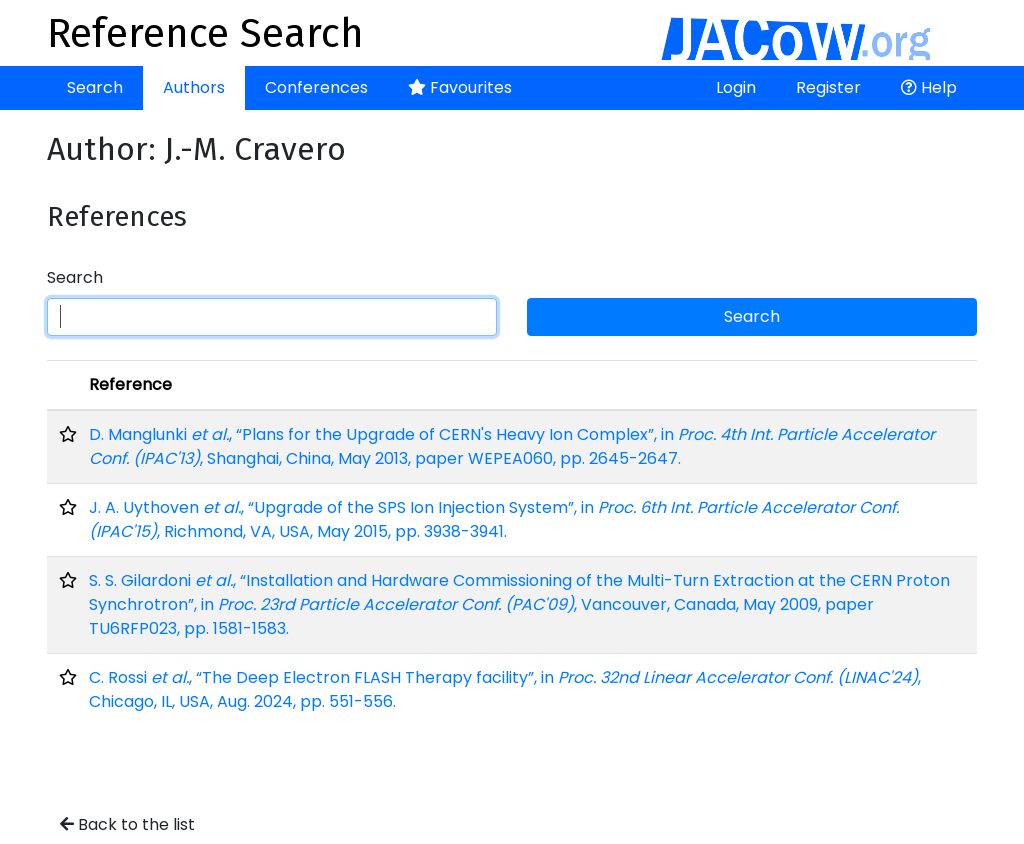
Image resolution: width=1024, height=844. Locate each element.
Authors (194, 87)
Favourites (460, 87)
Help (929, 87)
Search (95, 87)
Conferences (316, 87)
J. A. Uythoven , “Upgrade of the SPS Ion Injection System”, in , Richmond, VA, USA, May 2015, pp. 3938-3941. (494, 519)
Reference (130, 384)
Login (736, 87)
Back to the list (127, 824)
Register (828, 87)
